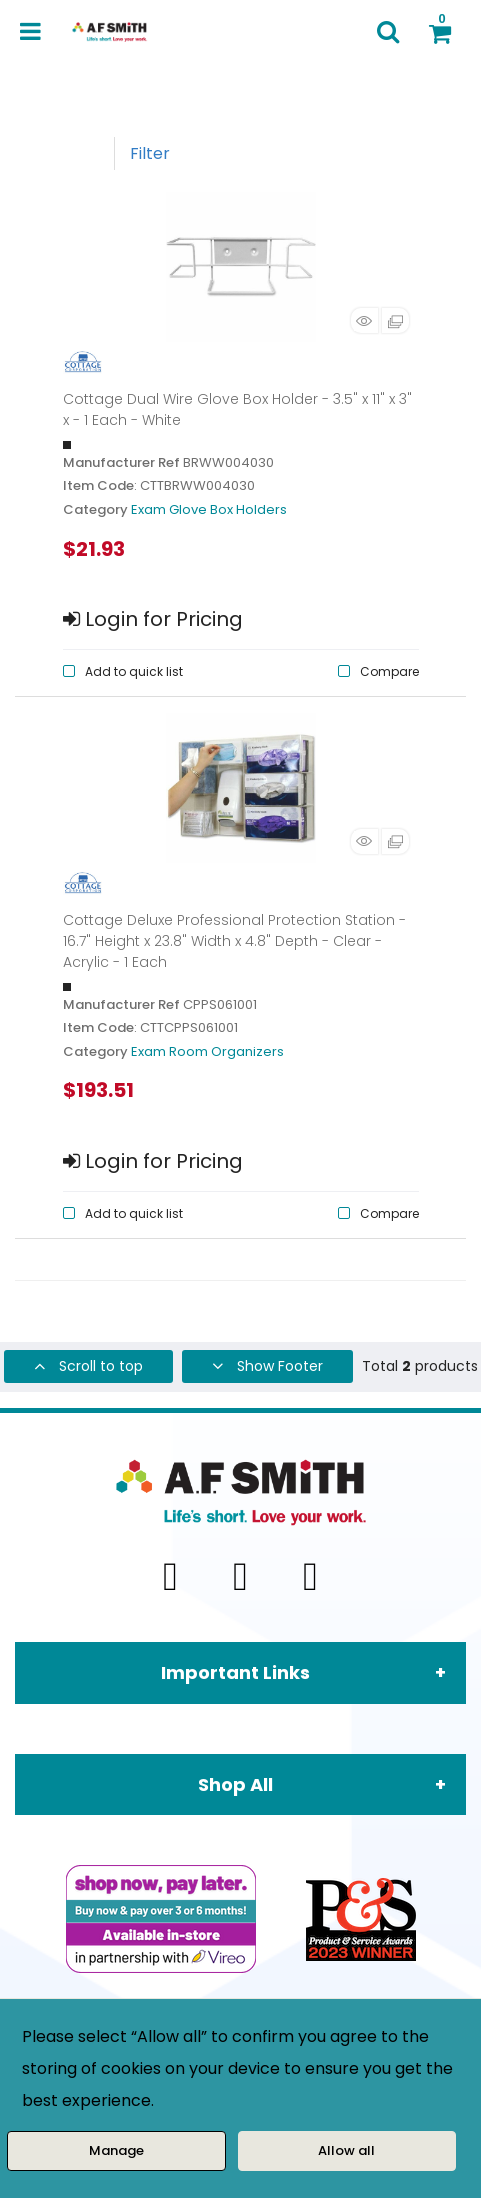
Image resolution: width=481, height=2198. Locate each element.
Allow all (346, 2150)
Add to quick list (134, 671)
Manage (116, 2150)
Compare (389, 671)
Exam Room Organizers (207, 1051)
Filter (150, 153)
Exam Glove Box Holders (209, 509)
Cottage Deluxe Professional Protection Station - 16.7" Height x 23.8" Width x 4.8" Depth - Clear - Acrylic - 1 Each (234, 941)
